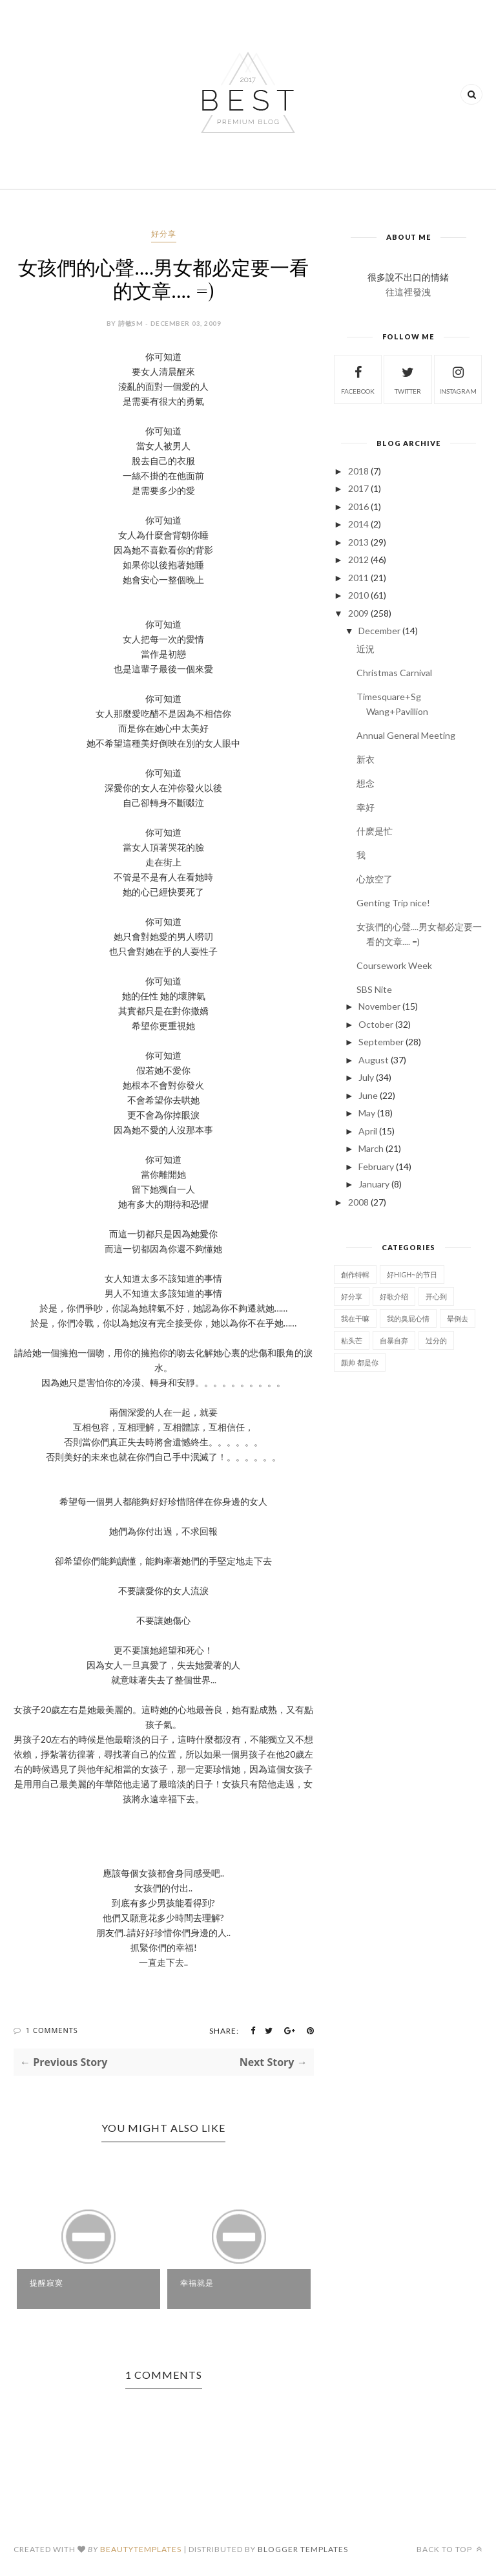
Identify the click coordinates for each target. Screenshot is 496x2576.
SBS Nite (374, 989)
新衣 (365, 759)
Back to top (449, 2549)
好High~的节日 (412, 1274)
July (366, 1077)
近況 (365, 648)
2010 (358, 595)
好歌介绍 (394, 1296)
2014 (358, 523)
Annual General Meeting (405, 735)
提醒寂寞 (46, 2282)
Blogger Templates (303, 2549)
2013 (358, 542)
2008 (358, 1202)
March (371, 1148)
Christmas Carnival (394, 672)
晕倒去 (457, 1318)
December (379, 630)
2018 (358, 470)
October (375, 1024)
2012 (358, 559)
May (366, 1112)
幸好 (365, 807)
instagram (458, 378)
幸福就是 (197, 2282)
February (376, 1166)
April (367, 1130)
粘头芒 (351, 1340)
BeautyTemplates (140, 2549)
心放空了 (374, 878)
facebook (358, 378)
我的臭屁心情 (408, 1318)
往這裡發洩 (408, 291)
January (373, 1183)
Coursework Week (394, 965)
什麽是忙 (374, 830)
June (368, 1095)
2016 (358, 506)
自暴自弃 (394, 1340)
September (381, 1041)
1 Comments (52, 2030)
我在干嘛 (355, 1318)
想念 (365, 783)
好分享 (163, 234)
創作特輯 (355, 1274)
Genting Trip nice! (393, 902)
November (379, 1006)
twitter (408, 378)
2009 (358, 613)
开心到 (436, 1296)
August (373, 1059)
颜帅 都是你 (359, 1362)
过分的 (436, 1340)
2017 (358, 488)
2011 (358, 577)
